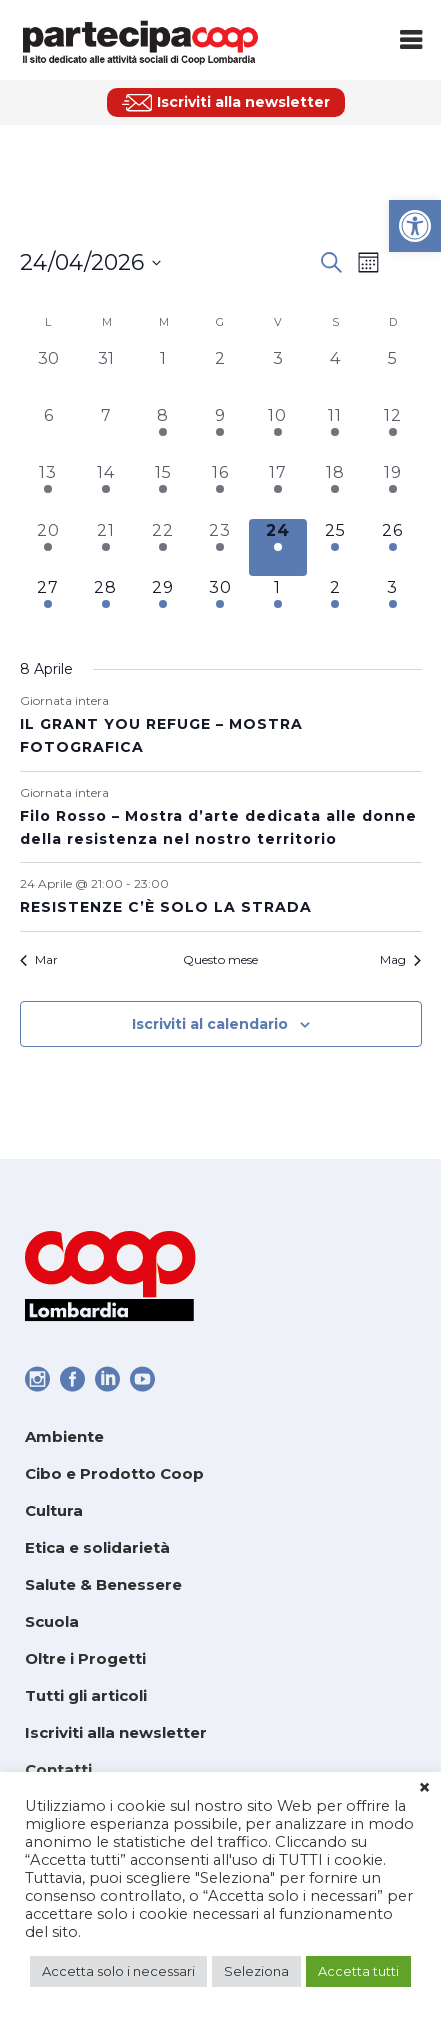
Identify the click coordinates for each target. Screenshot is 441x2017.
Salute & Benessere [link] (103, 1584)
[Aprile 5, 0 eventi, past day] (392, 375)
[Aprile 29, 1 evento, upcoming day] (162, 604)
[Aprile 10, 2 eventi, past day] (277, 432)
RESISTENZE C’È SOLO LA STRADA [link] (166, 907)
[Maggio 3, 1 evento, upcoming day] (392, 604)
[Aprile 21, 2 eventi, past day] (105, 547)
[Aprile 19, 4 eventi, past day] (392, 489)
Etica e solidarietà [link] (97, 1547)
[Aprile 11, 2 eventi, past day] (335, 432)
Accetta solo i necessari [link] (118, 1971)
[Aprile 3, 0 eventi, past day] (277, 375)
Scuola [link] (52, 1621)
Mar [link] (39, 959)
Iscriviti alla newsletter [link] (116, 1732)
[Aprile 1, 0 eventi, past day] (162, 375)
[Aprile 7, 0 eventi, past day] (105, 432)
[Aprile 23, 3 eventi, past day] (220, 547)
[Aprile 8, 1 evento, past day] (162, 432)
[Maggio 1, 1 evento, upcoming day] (277, 604)
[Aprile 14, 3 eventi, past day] (105, 489)
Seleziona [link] (256, 1971)
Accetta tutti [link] (358, 1971)
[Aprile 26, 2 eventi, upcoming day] (392, 547)
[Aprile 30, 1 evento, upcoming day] (220, 604)
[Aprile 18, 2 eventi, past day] (335, 489)
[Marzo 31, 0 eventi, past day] (105, 375)
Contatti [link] (58, 1769)
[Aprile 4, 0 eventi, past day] (335, 375)
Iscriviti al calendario (210, 1024)
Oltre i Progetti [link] (85, 1658)
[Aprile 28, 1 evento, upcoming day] (105, 604)
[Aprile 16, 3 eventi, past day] (220, 489)
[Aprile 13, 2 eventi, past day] (48, 489)
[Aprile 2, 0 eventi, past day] (220, 375)
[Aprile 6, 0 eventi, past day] (48, 432)
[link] (415, 226)
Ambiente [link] (64, 1436)
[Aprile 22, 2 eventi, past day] (162, 547)
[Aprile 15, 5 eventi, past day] (162, 489)
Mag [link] (400, 959)
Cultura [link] (54, 1510)
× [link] (424, 1788)
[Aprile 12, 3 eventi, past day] (392, 432)
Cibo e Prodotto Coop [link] (114, 1473)
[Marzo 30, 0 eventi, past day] (48, 375)
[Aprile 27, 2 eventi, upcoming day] (48, 604)
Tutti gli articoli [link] (86, 1695)
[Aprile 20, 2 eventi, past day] (48, 547)
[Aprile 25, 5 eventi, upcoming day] (335, 547)
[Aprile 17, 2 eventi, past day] (277, 489)
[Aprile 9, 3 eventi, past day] (220, 432)
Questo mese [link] (220, 959)
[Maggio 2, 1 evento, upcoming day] (335, 604)
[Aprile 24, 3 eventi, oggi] (277, 547)
